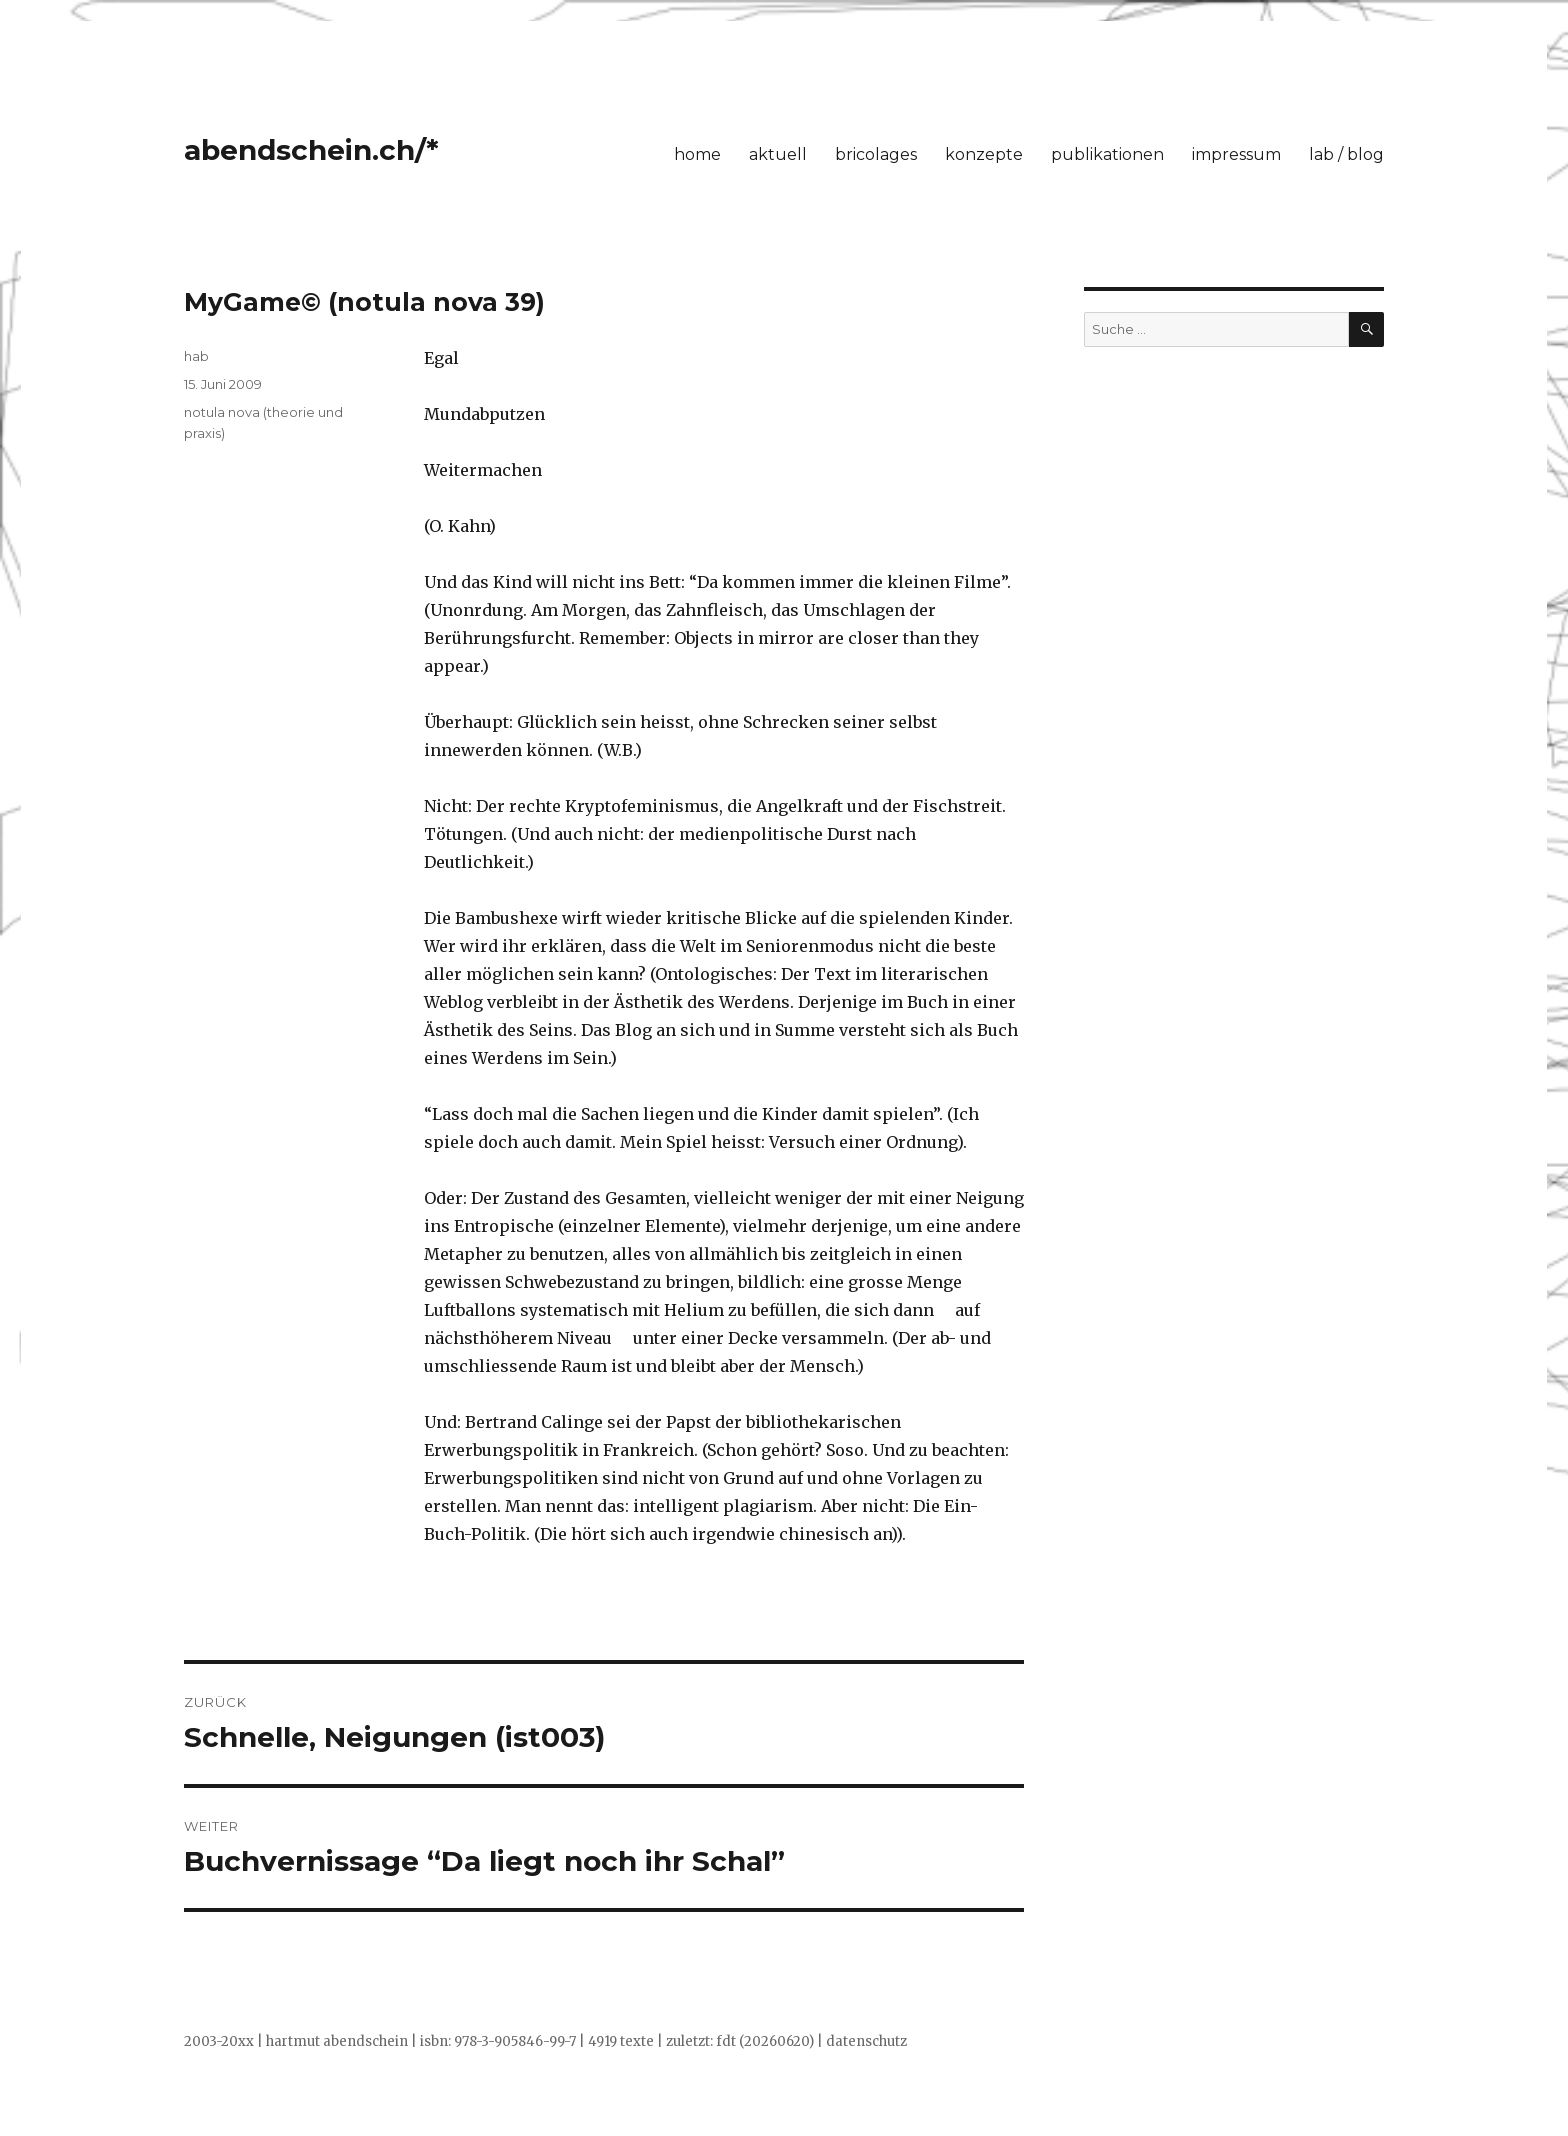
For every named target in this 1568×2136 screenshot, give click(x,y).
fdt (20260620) (765, 2041)
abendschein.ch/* (311, 150)
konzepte (984, 154)
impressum (1236, 154)
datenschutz (866, 2041)
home (697, 154)
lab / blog (1346, 154)
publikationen (1107, 154)
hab (196, 356)
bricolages (876, 154)
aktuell (778, 154)
